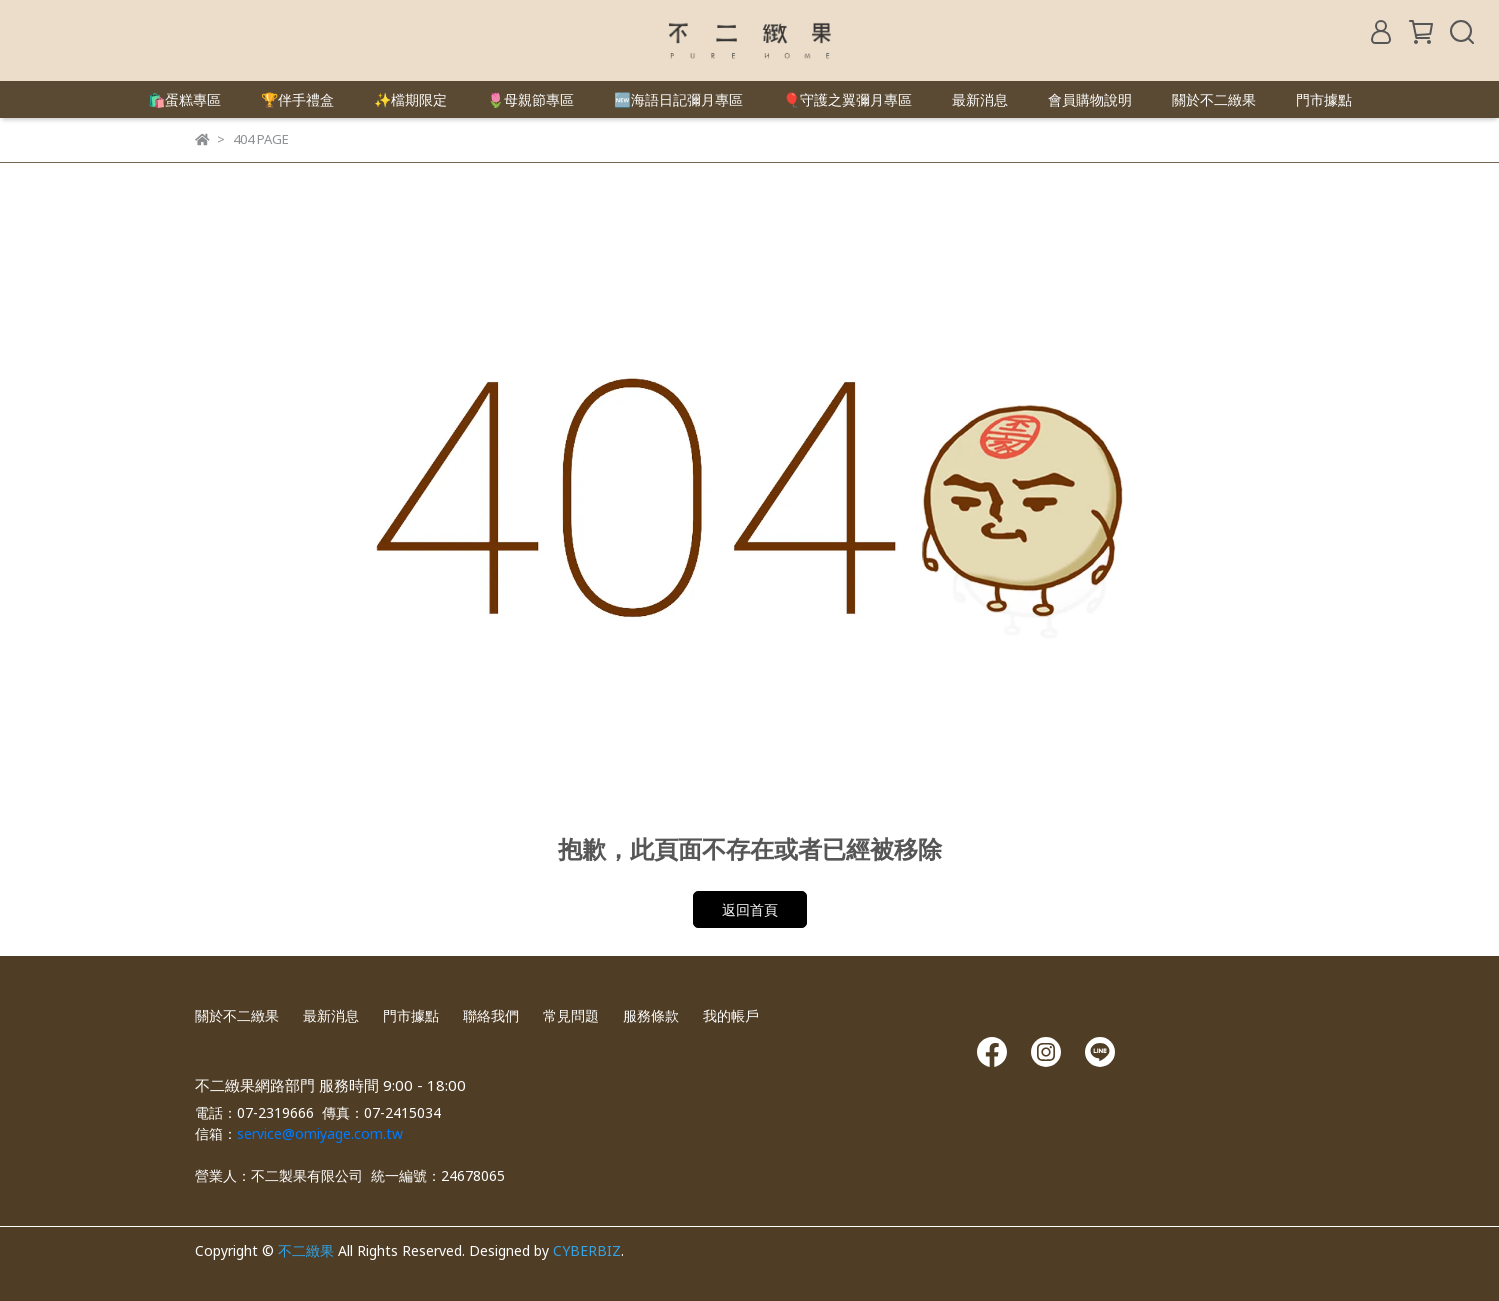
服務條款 (651, 1015)
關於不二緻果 (1214, 99)
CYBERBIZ (587, 1250)
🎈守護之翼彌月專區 (847, 99)
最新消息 (980, 99)
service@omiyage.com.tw (320, 1133)
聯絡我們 (491, 1015)
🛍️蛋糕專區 (184, 99)
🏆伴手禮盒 (297, 99)
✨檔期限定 (410, 99)
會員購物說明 (1090, 99)
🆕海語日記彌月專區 (678, 99)
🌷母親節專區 (530, 99)
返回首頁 (750, 909)
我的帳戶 (731, 1015)
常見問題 (571, 1015)
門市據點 (1324, 99)
